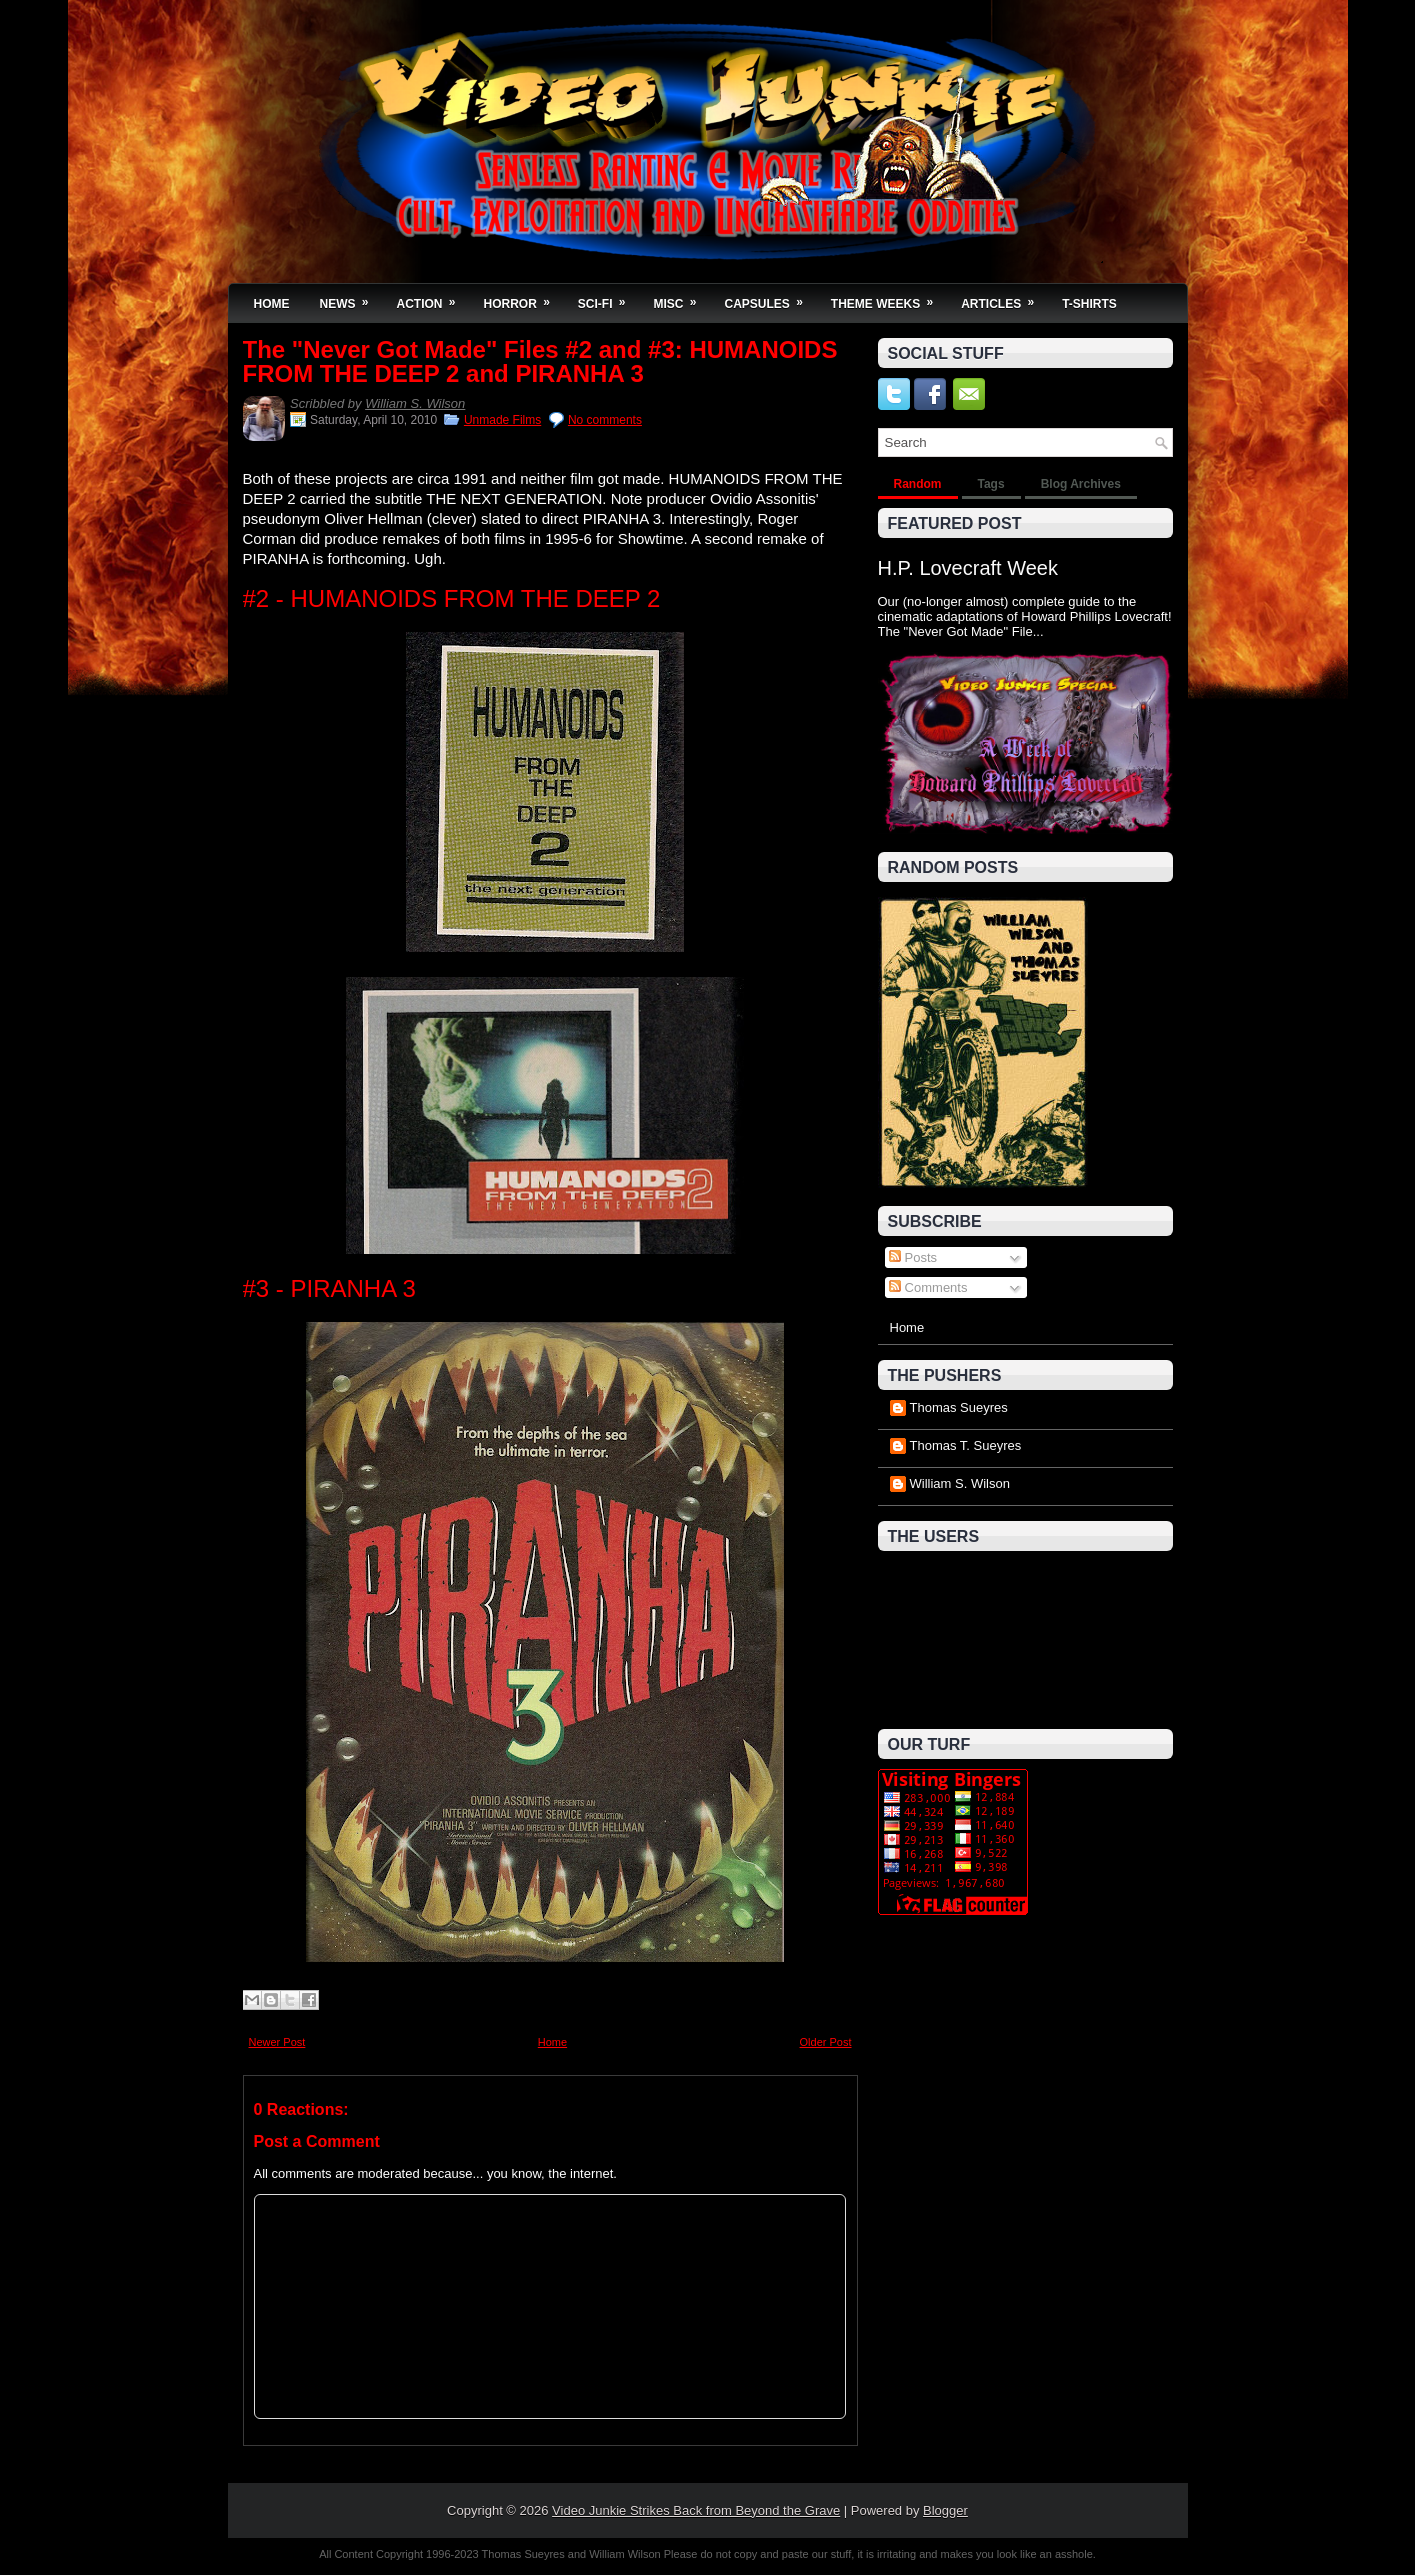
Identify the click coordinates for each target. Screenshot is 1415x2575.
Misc (682, 297)
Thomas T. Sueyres (966, 1445)
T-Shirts (1089, 304)
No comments (605, 420)
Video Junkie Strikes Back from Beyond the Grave (696, 2510)
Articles (1004, 297)
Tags (991, 484)
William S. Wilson (415, 403)
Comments (928, 1287)
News (351, 297)
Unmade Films (502, 420)
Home (272, 304)
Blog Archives (1081, 484)
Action (433, 297)
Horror (523, 297)
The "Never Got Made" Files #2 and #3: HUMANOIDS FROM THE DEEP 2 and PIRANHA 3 (540, 362)
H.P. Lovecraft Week (968, 568)
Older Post (826, 2042)
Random (918, 484)
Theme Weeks (888, 297)
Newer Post (277, 2042)
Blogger (945, 2510)
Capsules (770, 297)
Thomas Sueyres (959, 1407)
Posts (913, 1257)
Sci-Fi (608, 297)
